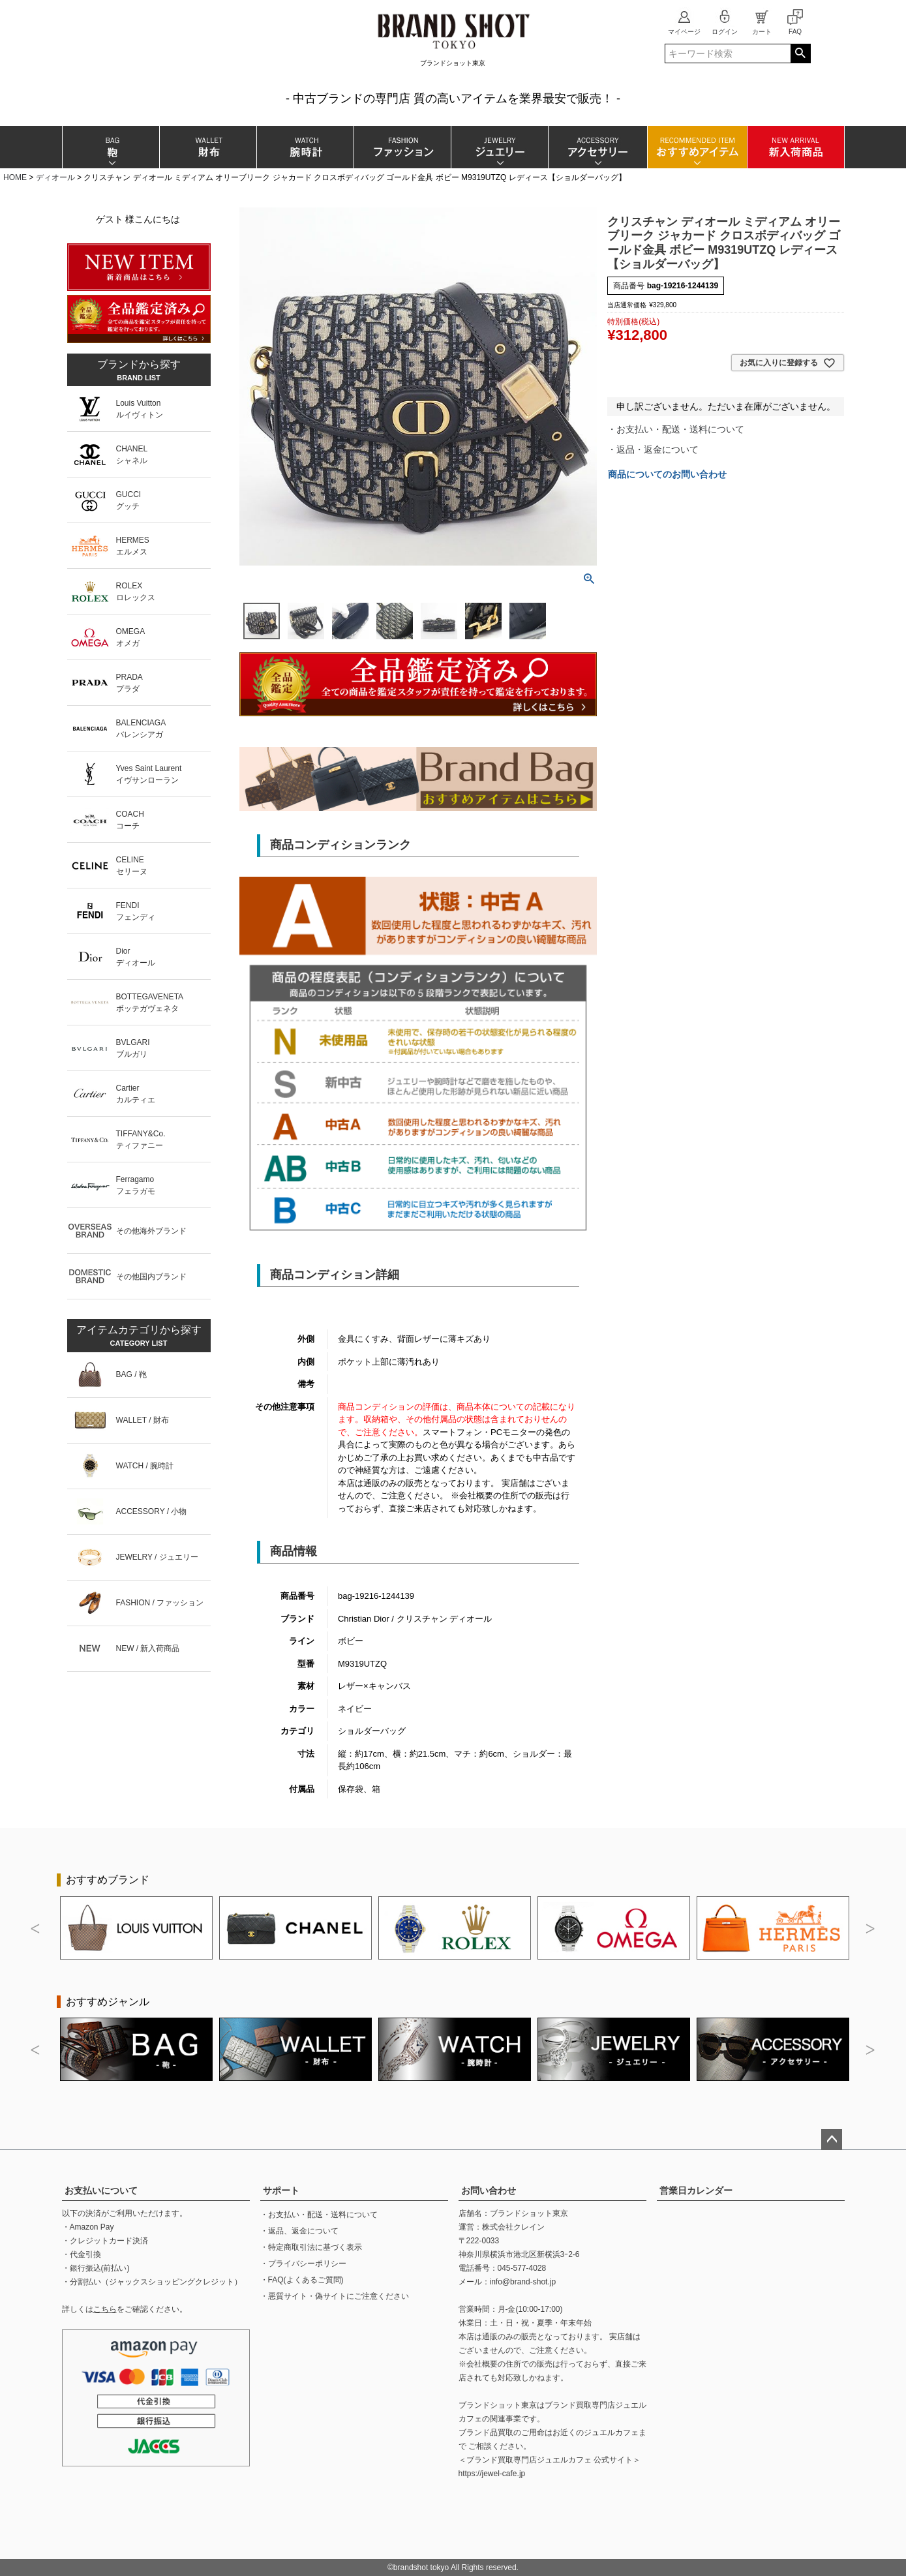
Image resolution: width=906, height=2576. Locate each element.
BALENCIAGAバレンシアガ (141, 728)
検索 (801, 53)
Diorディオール (135, 957)
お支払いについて (101, 2190)
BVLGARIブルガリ (133, 1048)
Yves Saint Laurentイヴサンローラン (149, 774)
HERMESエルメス (132, 546)
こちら (105, 2309)
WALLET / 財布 (142, 1420)
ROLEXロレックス (135, 591)
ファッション (402, 147)
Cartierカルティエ (135, 1093)
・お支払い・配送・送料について (675, 429)
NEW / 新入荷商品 (148, 1648)
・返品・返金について (653, 449)
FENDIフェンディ (135, 911)
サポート (281, 2190)
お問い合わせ (488, 2190)
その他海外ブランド (151, 1230)
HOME (15, 177)
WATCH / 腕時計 (145, 1465)
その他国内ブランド (151, 1276)
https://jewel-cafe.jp (492, 2473)
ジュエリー (499, 147)
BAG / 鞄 (131, 1374)
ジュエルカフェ (611, 2432)
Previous (36, 1929)
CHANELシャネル (132, 454)
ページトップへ (831, 2139)
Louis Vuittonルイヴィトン (139, 409)
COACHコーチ (130, 820)
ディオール (55, 177)
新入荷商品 (795, 147)
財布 (207, 147)
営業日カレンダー (695, 2190)
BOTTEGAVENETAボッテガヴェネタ (150, 1002)
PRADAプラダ (129, 683)
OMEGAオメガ (130, 637)
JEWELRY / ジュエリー (157, 1557)
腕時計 (305, 147)
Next (871, 1929)
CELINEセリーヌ (131, 865)
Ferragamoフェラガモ (135, 1185)
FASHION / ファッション (160, 1602)
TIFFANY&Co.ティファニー (141, 1139)
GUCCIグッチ (129, 500)
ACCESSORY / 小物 (151, 1511)
